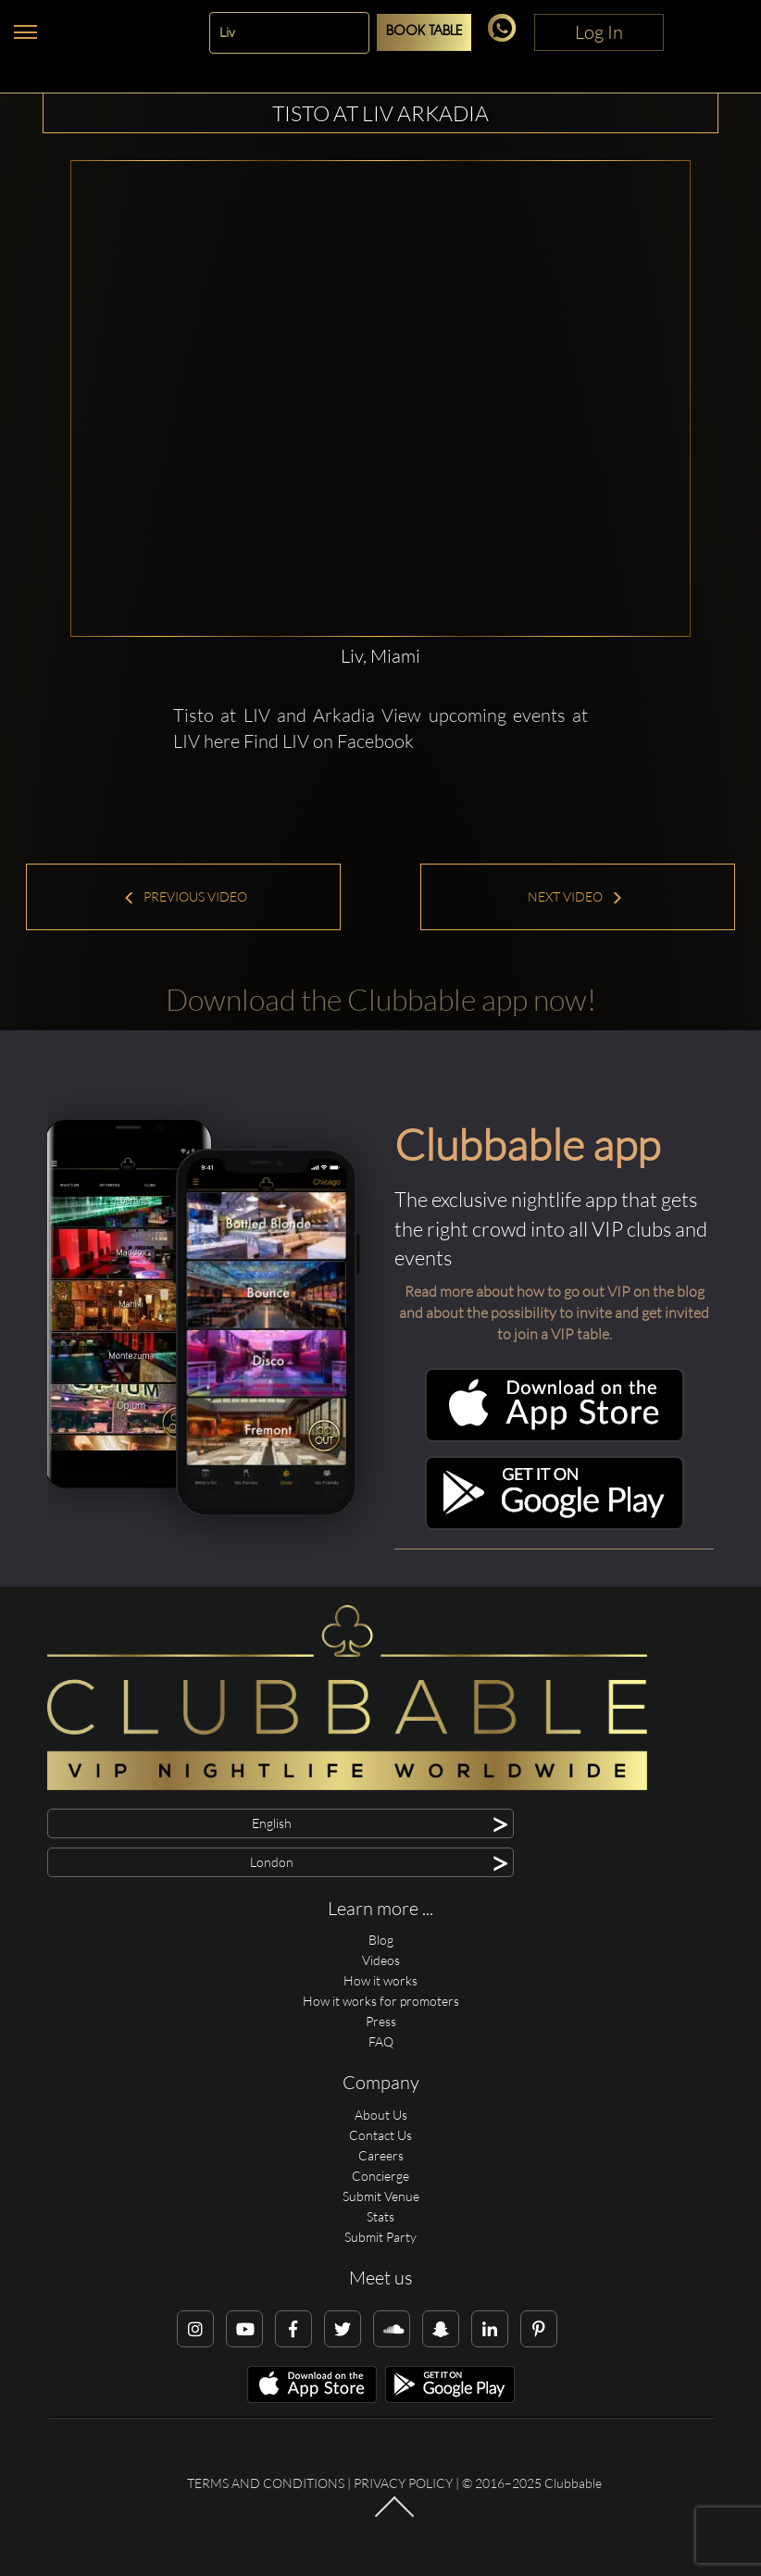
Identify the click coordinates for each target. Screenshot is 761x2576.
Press (381, 2021)
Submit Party (380, 2237)
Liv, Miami (380, 655)
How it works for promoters (381, 2001)
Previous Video (185, 896)
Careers (381, 2155)
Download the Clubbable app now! (381, 999)
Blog (380, 1940)
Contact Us (380, 2135)
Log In (599, 32)
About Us (381, 2114)
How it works (380, 1980)
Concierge (380, 2176)
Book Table (424, 32)
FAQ (380, 2041)
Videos (381, 1960)
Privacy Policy (403, 2483)
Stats (380, 2216)
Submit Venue (381, 2196)
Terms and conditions (265, 2483)
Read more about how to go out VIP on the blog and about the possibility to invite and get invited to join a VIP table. (554, 1312)
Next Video (575, 896)
